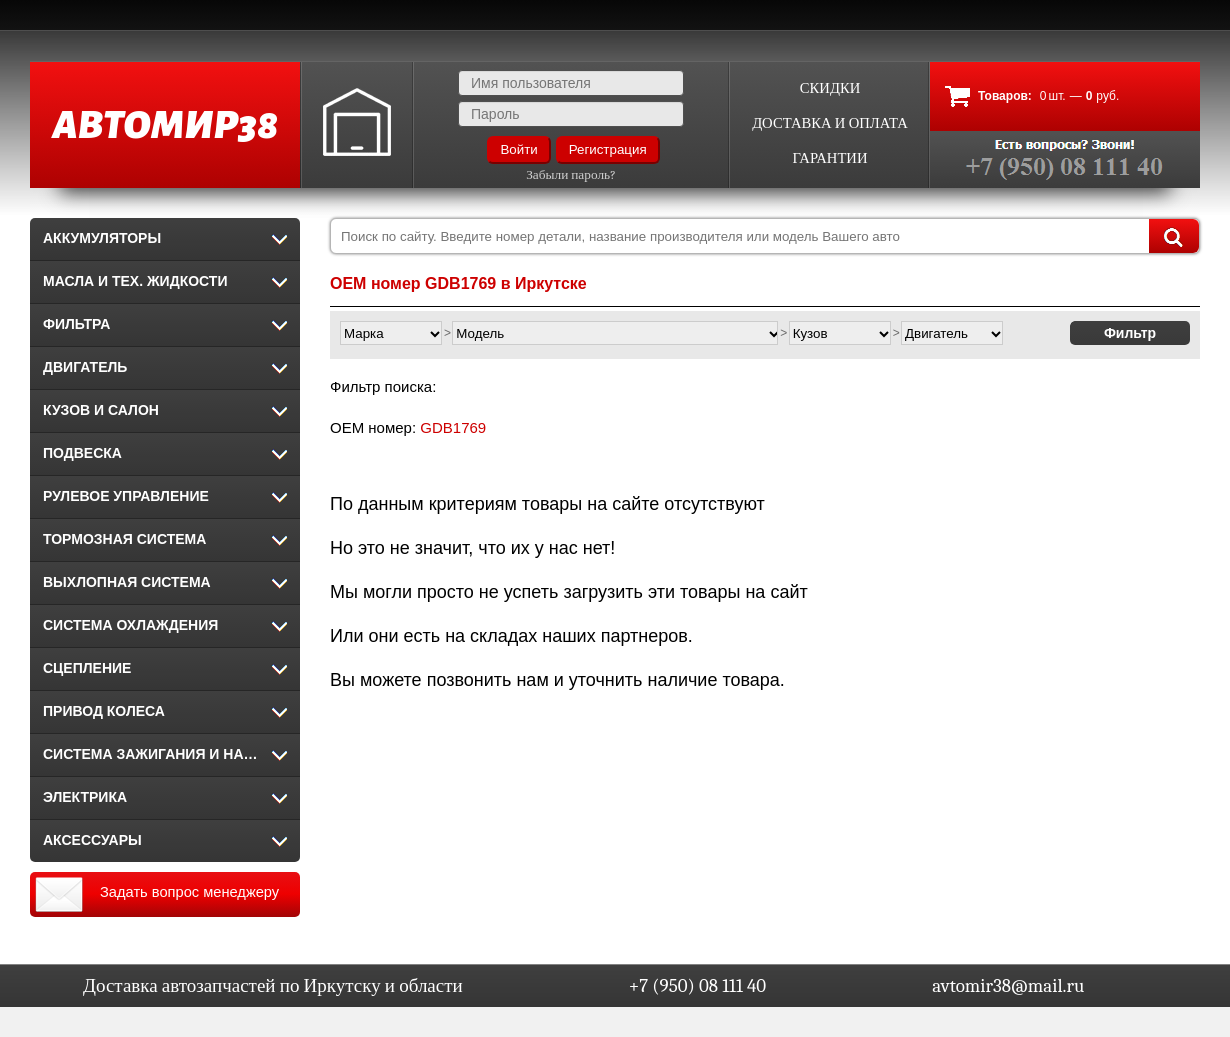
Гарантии (829, 158)
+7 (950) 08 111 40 (697, 986)
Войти (518, 149)
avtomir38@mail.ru (1008, 986)
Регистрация (608, 149)
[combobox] (765, 236)
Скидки (830, 88)
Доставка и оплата (830, 123)
